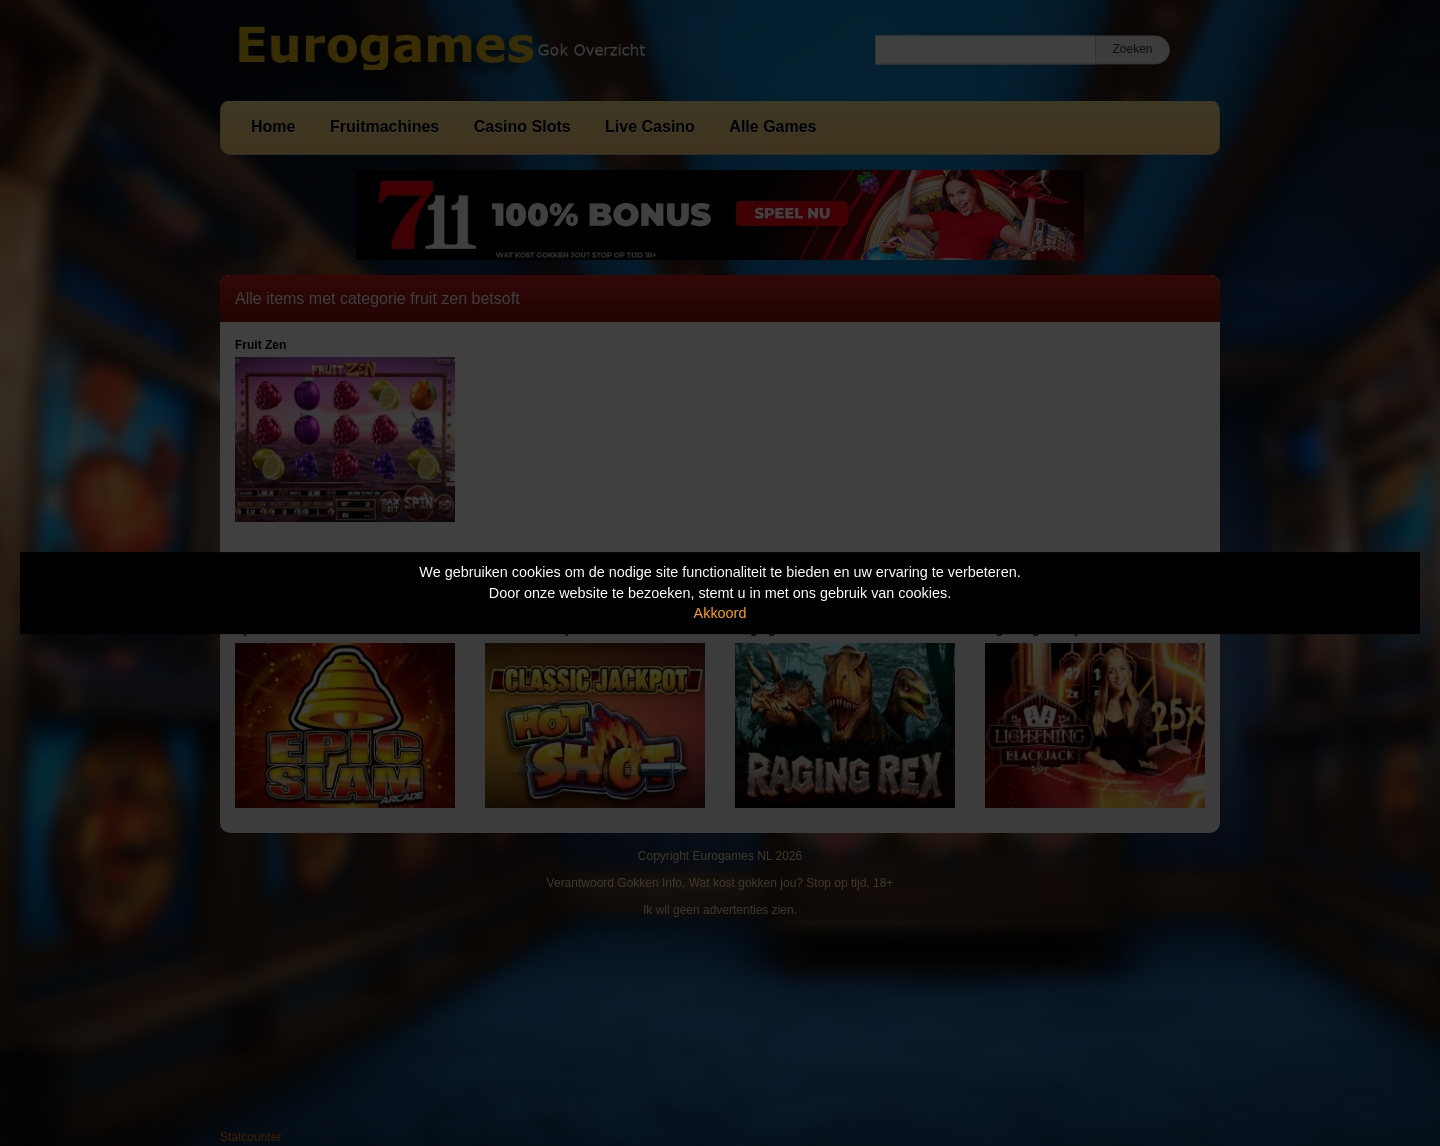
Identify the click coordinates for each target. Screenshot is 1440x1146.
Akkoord (720, 613)
